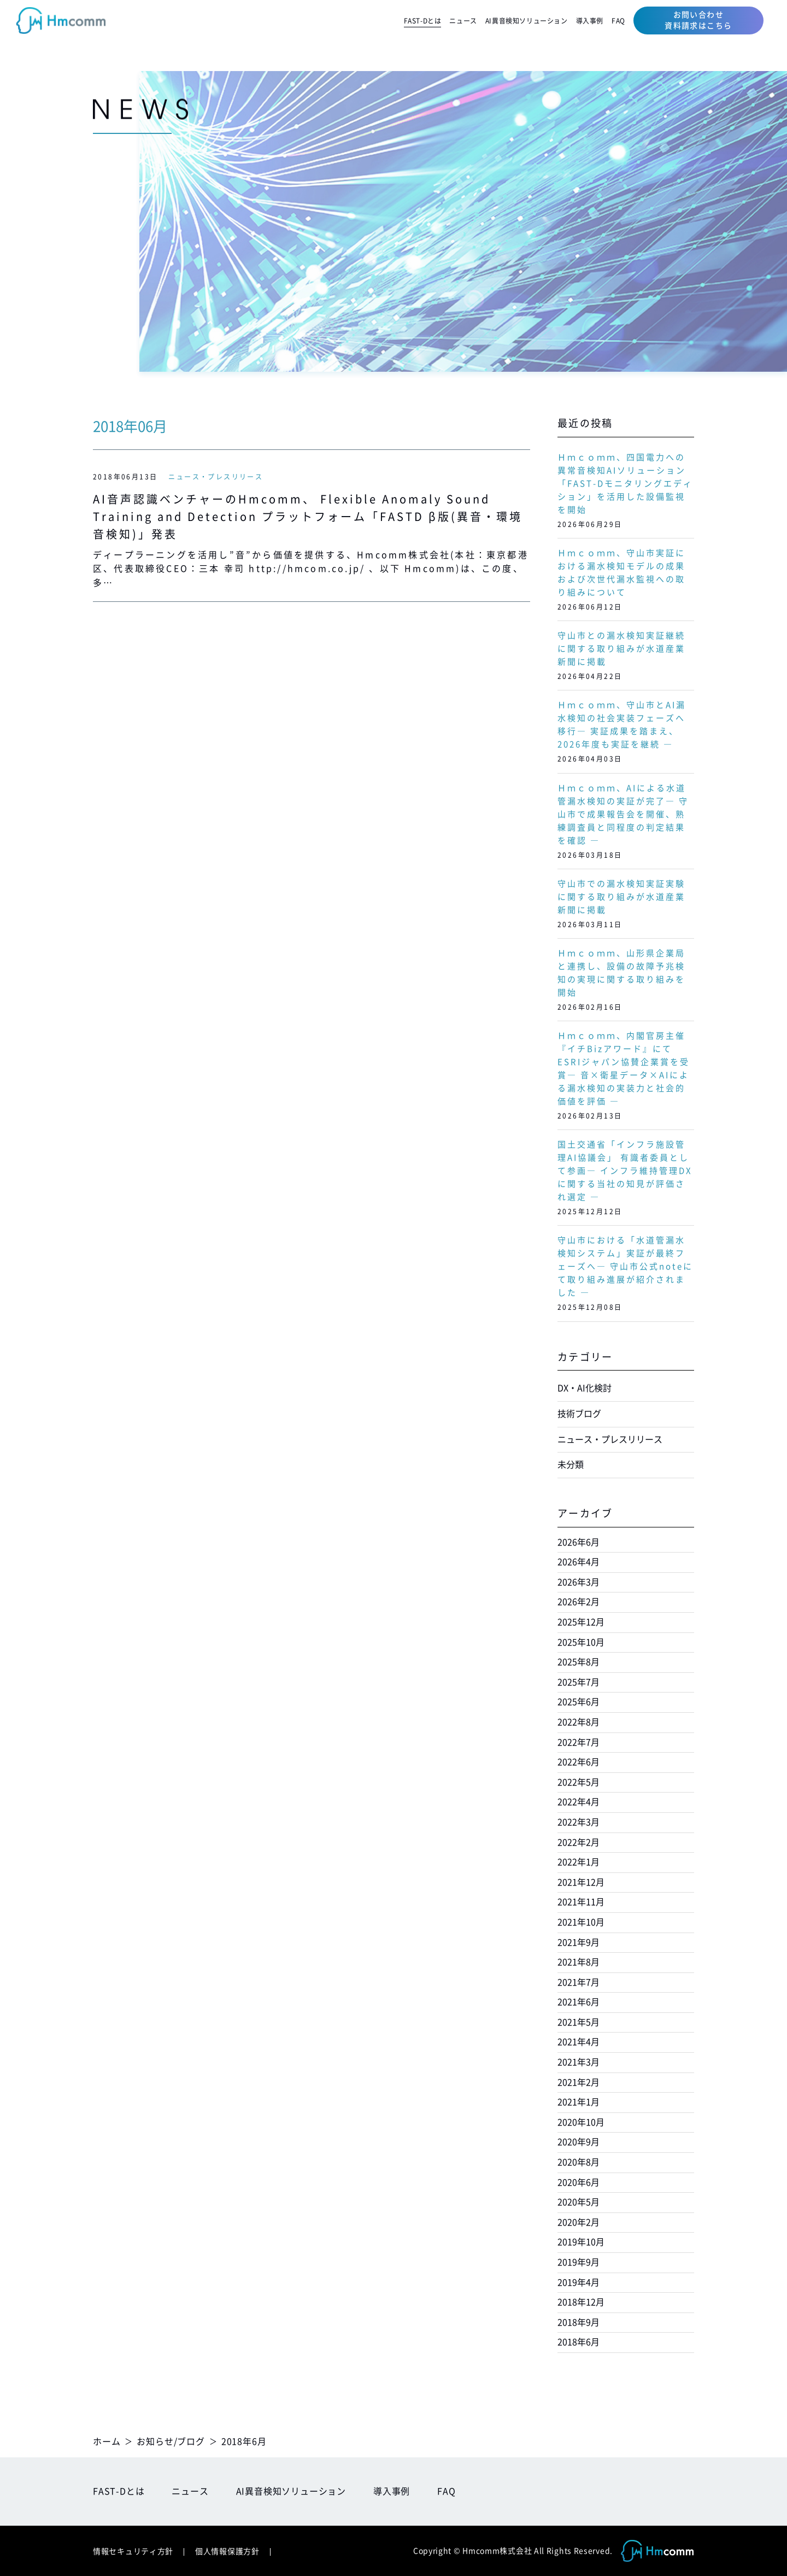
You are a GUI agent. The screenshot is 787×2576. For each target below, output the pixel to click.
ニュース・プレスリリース (215, 476)
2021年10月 (580, 1922)
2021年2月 (578, 2082)
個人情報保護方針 (227, 2551)
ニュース (463, 20)
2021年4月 (578, 2042)
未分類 (570, 1464)
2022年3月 (578, 1822)
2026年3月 (578, 1582)
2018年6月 (578, 2342)
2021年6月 (578, 2002)
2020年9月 (578, 2142)
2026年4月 (578, 1562)
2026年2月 (578, 1601)
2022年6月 (578, 1762)
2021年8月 (578, 1962)
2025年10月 (580, 1642)
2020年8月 (578, 2162)
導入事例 (589, 20)
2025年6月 (578, 1701)
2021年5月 (578, 2022)
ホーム (106, 2441)
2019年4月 (578, 2282)
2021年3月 (578, 2062)
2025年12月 (580, 1622)
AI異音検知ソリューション (526, 20)
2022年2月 (578, 1842)
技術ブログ (579, 1413)
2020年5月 (578, 2202)
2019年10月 (580, 2242)
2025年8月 (578, 1662)
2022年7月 (578, 1742)
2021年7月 (578, 1982)
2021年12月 (580, 1882)
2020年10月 (580, 2122)
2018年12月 (580, 2302)
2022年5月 (578, 1782)
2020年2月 (578, 2222)
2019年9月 (578, 2262)
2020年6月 (578, 2182)
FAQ (618, 20)
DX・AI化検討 (584, 1388)
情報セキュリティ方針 (133, 2551)
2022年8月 (578, 1722)
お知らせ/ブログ (170, 2441)
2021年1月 (578, 2102)
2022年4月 (578, 1802)
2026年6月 (578, 1542)
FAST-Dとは (423, 20)
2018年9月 (578, 2322)
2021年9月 (578, 1942)
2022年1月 (578, 1862)
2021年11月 (580, 1902)
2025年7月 (578, 1682)
